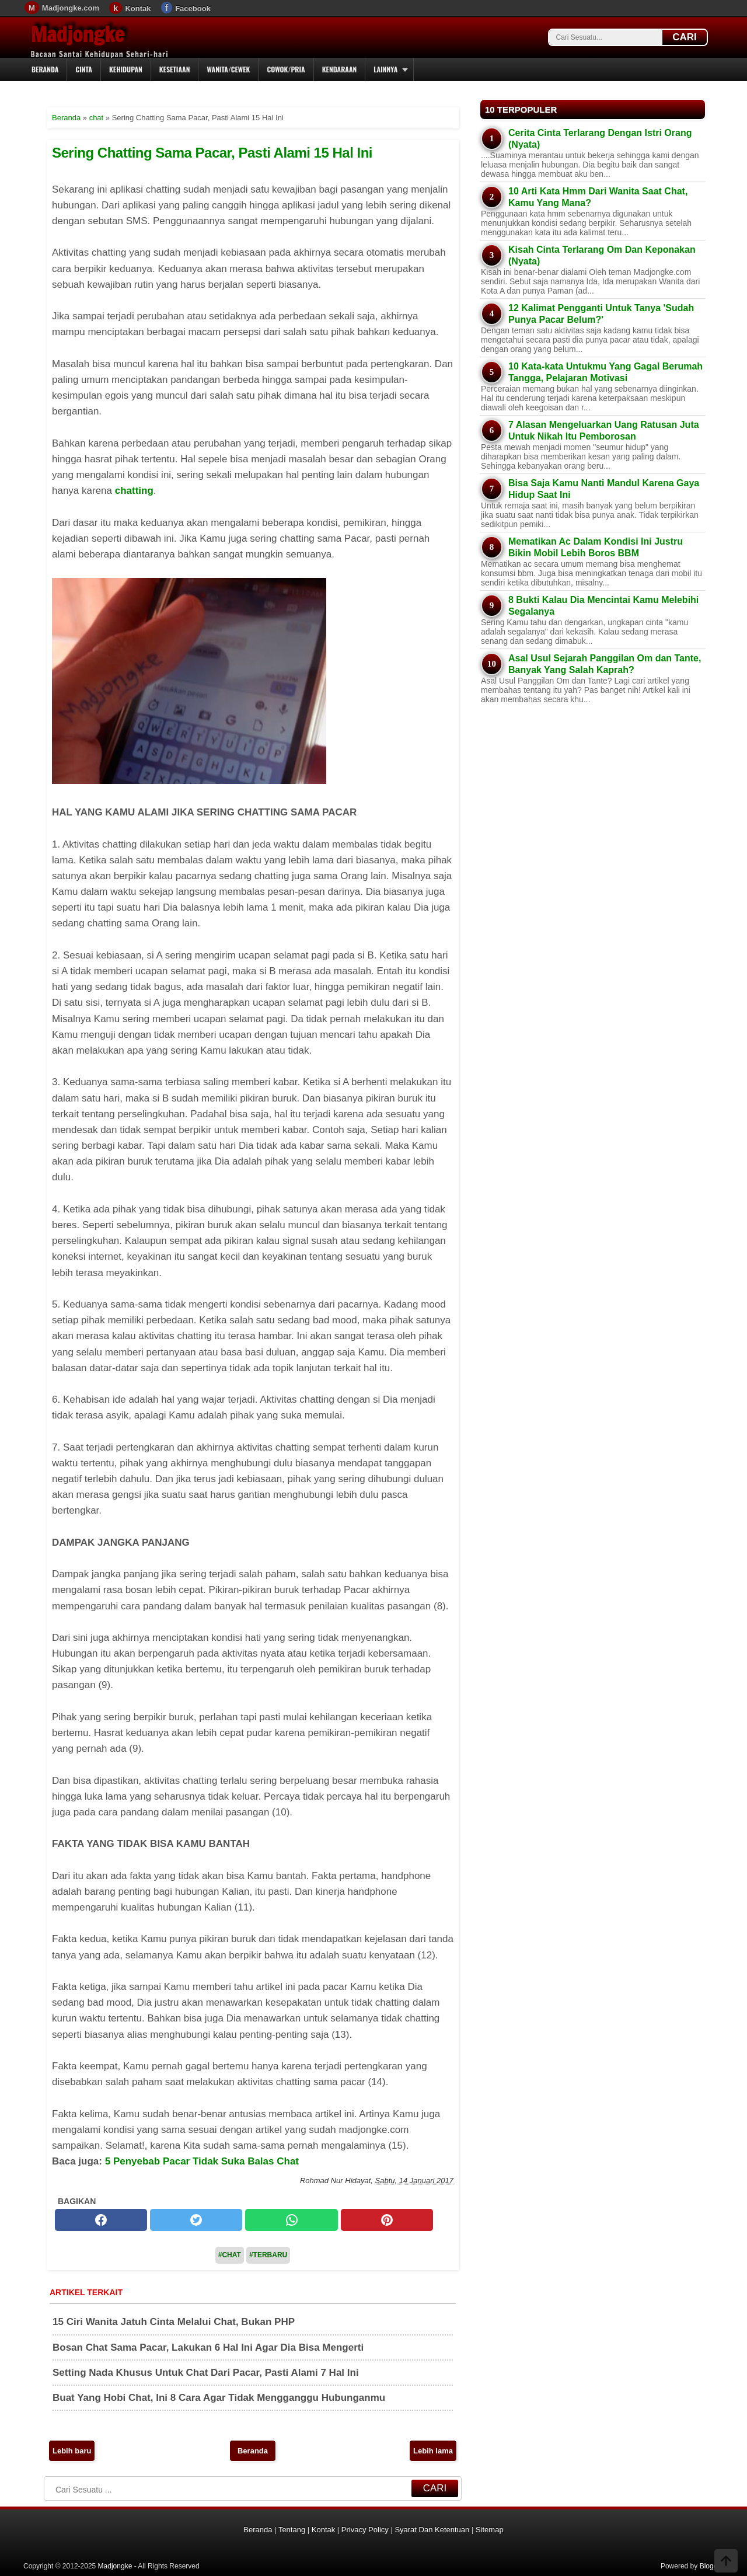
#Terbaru (268, 2255)
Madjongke (77, 34)
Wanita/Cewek (228, 69)
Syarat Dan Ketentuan (432, 2529)
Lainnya (385, 69)
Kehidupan (125, 69)
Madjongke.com (70, 8)
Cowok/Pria (286, 69)
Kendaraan (339, 69)
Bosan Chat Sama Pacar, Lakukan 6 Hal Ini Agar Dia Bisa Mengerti (208, 2347)
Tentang (291, 2529)
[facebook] (101, 2220)
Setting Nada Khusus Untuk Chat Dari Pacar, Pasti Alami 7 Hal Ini (206, 2372)
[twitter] (196, 2220)
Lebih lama (433, 2450)
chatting (134, 490)
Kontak (138, 8)
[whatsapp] (291, 2220)
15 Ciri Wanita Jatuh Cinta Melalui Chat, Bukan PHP (174, 2321)
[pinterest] (387, 2220)
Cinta (83, 69)
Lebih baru (72, 2450)
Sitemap (490, 2529)
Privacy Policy (365, 2529)
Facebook (193, 8)
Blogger (712, 2566)
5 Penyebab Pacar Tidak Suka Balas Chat (202, 2161)
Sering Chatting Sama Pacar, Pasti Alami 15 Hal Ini (212, 153)
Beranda (45, 69)
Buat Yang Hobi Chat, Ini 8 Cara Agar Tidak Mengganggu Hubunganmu (219, 2397)
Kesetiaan (174, 69)
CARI (684, 37)
